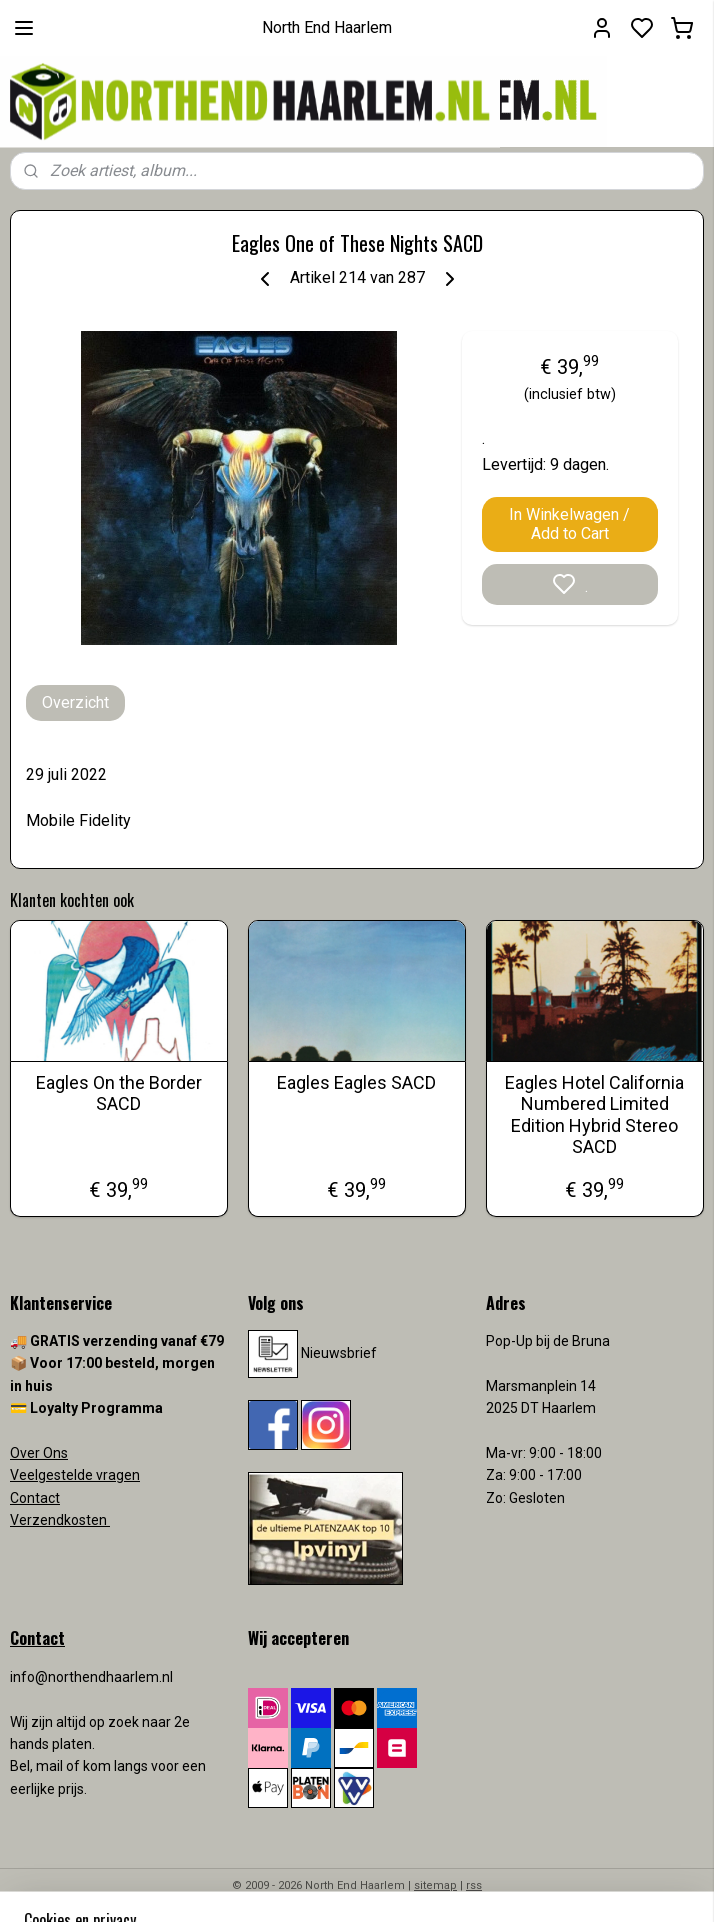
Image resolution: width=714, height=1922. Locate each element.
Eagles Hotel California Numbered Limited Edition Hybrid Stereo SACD (594, 1115)
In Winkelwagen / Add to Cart (569, 524)
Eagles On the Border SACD (119, 1093)
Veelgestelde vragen (75, 1475)
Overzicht (75, 702)
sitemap (435, 1885)
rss (474, 1885)
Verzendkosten (60, 1520)
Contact (35, 1498)
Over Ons (39, 1453)
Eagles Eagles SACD (356, 1082)
